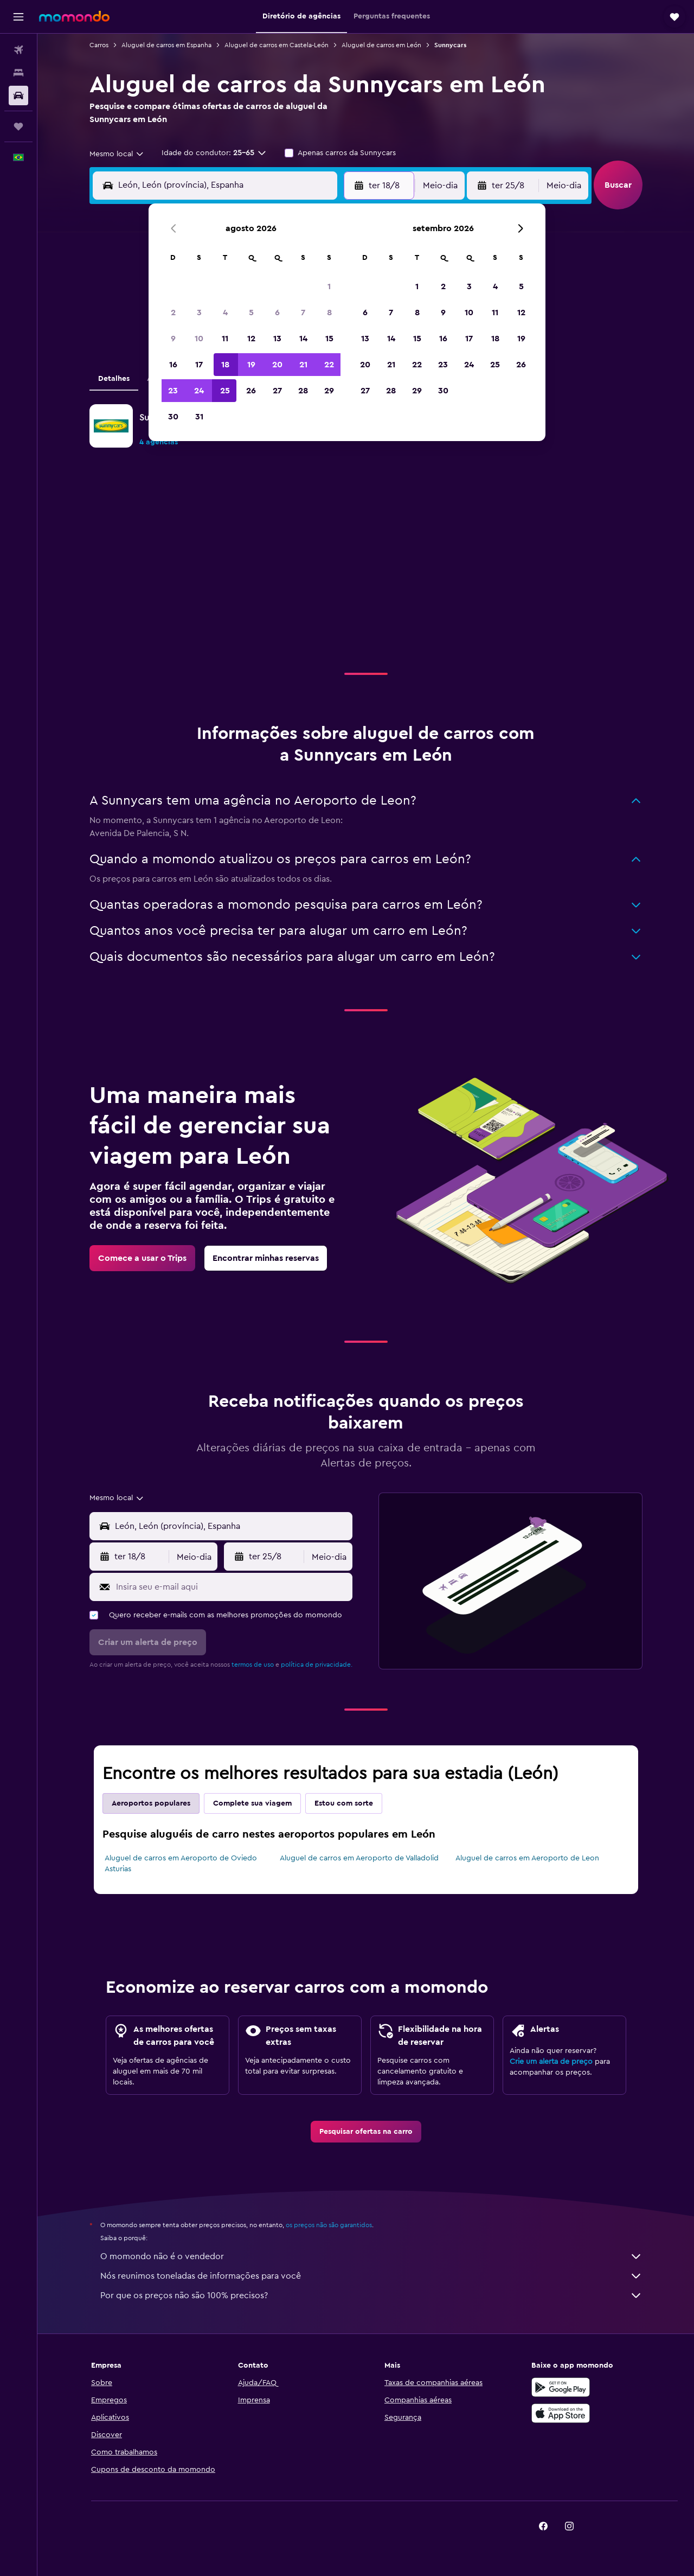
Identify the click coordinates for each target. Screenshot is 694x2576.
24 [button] (199, 390)
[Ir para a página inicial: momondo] (74, 16)
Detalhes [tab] (114, 378)
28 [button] (303, 390)
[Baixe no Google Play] (560, 2387)
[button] (18, 17)
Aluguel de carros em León (381, 45)
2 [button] (173, 312)
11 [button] (225, 338)
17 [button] (199, 364)
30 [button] (173, 416)
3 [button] (199, 312)
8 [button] (329, 312)
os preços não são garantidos (329, 2225)
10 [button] (199, 338)
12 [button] (251, 338)
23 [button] (173, 390)
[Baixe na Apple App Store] (560, 2413)
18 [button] (225, 364)
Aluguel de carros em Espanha (166, 45)
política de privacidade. (316, 1664)
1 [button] (329, 286)
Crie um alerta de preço (551, 2061)
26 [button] (251, 390)
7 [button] (303, 312)
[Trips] (18, 126)
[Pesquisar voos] (18, 50)
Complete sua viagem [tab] (252, 1803)
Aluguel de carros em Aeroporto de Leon (527, 1858)
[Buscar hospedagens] (18, 73)
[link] (142, 1258)
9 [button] (173, 338)
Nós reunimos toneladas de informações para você (371, 2275)
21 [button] (303, 364)
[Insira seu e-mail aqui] (231, 1587)
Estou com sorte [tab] (343, 1803)
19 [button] (251, 364)
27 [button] (277, 390)
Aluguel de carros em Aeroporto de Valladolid (359, 1858)
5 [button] (251, 312)
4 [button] (225, 312)
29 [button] (329, 390)
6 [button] (277, 312)
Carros (98, 45)
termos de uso (253, 1664)
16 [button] (173, 364)
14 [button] (303, 338)
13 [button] (277, 338)
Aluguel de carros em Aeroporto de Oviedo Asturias (181, 1863)
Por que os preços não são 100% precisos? (371, 2295)
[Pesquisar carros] (18, 95)
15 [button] (329, 338)
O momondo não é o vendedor (371, 2256)
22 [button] (329, 364)
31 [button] (199, 416)
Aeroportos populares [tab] (151, 1803)
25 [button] (225, 390)
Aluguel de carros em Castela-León (276, 45)
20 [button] (277, 364)
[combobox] (117, 154)
